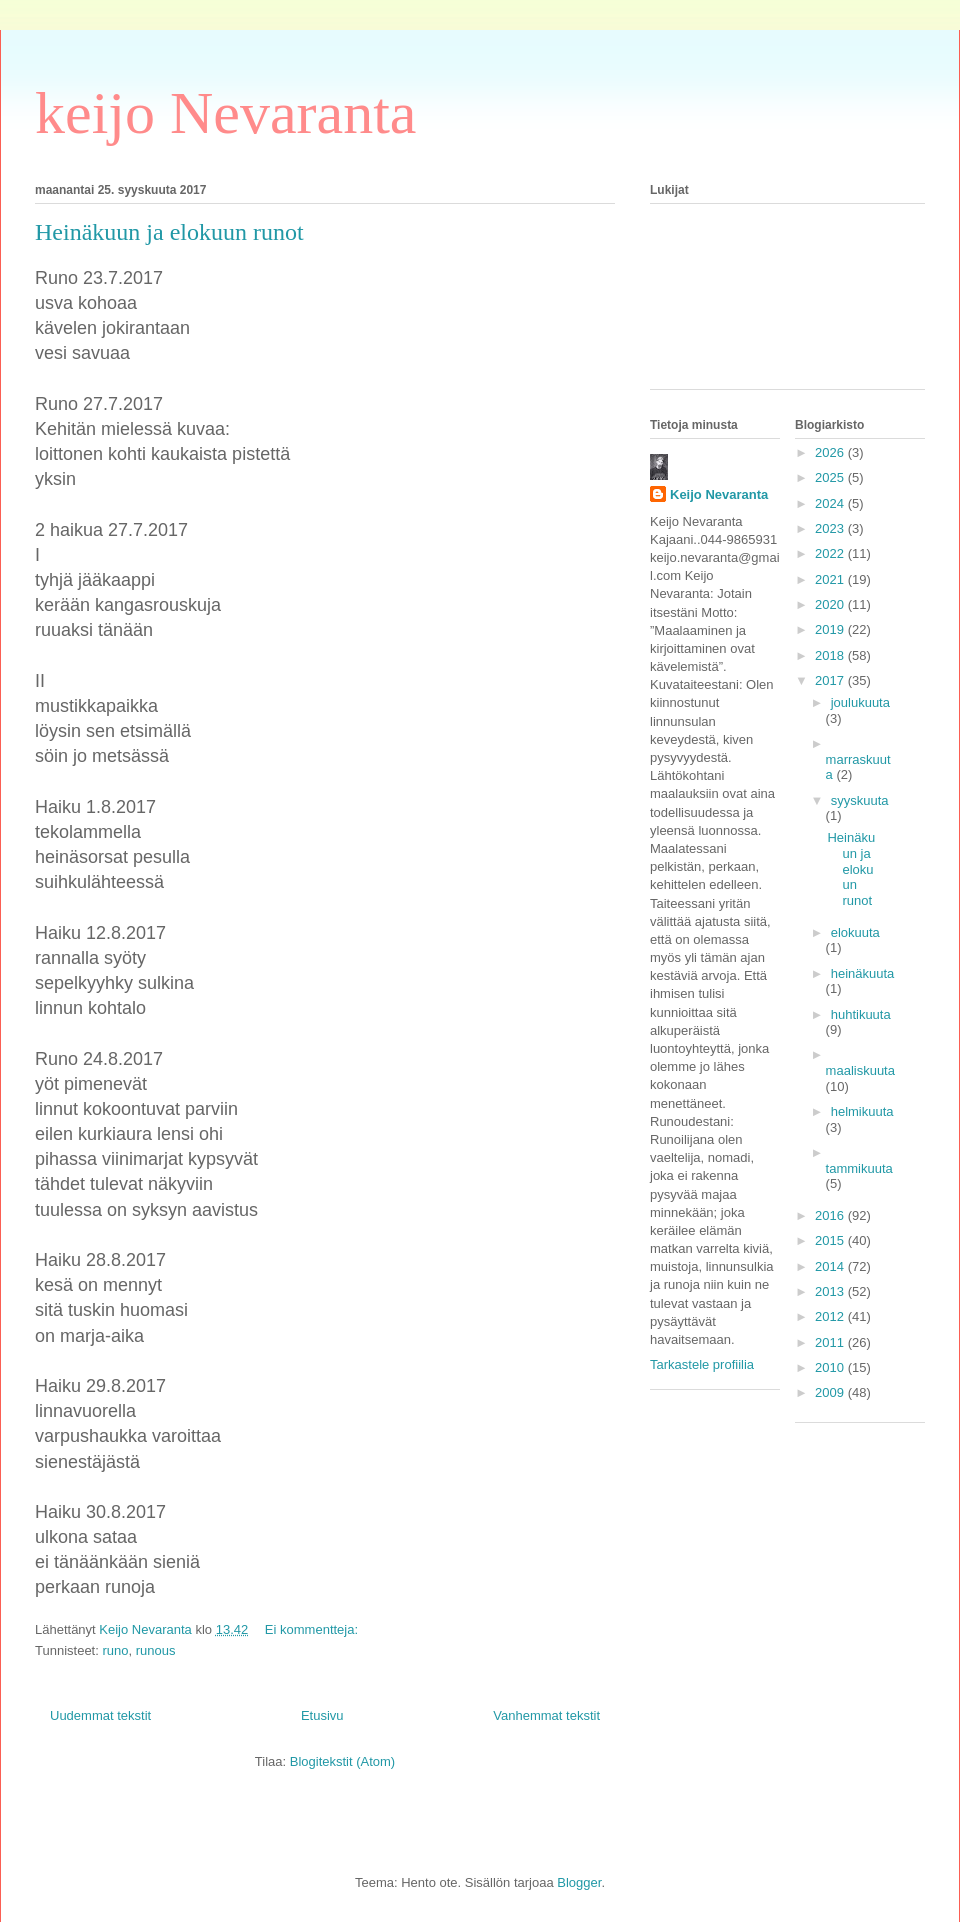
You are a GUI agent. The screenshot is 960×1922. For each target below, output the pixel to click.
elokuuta (855, 932)
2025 (831, 477)
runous (156, 1650)
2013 (831, 1291)
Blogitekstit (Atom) (342, 1761)
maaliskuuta (860, 1070)
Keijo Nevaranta (719, 494)
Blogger (579, 1882)
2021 (831, 579)
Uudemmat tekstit (100, 1715)
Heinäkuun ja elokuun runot (169, 232)
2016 (831, 1215)
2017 (831, 680)
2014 (831, 1266)
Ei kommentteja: (313, 1629)
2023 (831, 528)
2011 (831, 1342)
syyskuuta (860, 800)
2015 (831, 1240)
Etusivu (322, 1715)
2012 (831, 1316)
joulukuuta (860, 702)
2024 (831, 503)
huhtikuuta (861, 1014)
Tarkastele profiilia (702, 1364)
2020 (831, 604)
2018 (831, 655)
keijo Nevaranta (225, 113)
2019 (831, 629)
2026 (831, 452)
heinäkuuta (863, 973)
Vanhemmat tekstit (546, 1715)
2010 (831, 1367)
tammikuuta (859, 1168)
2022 (831, 553)
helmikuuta (862, 1111)
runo (115, 1650)
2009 (831, 1392)
